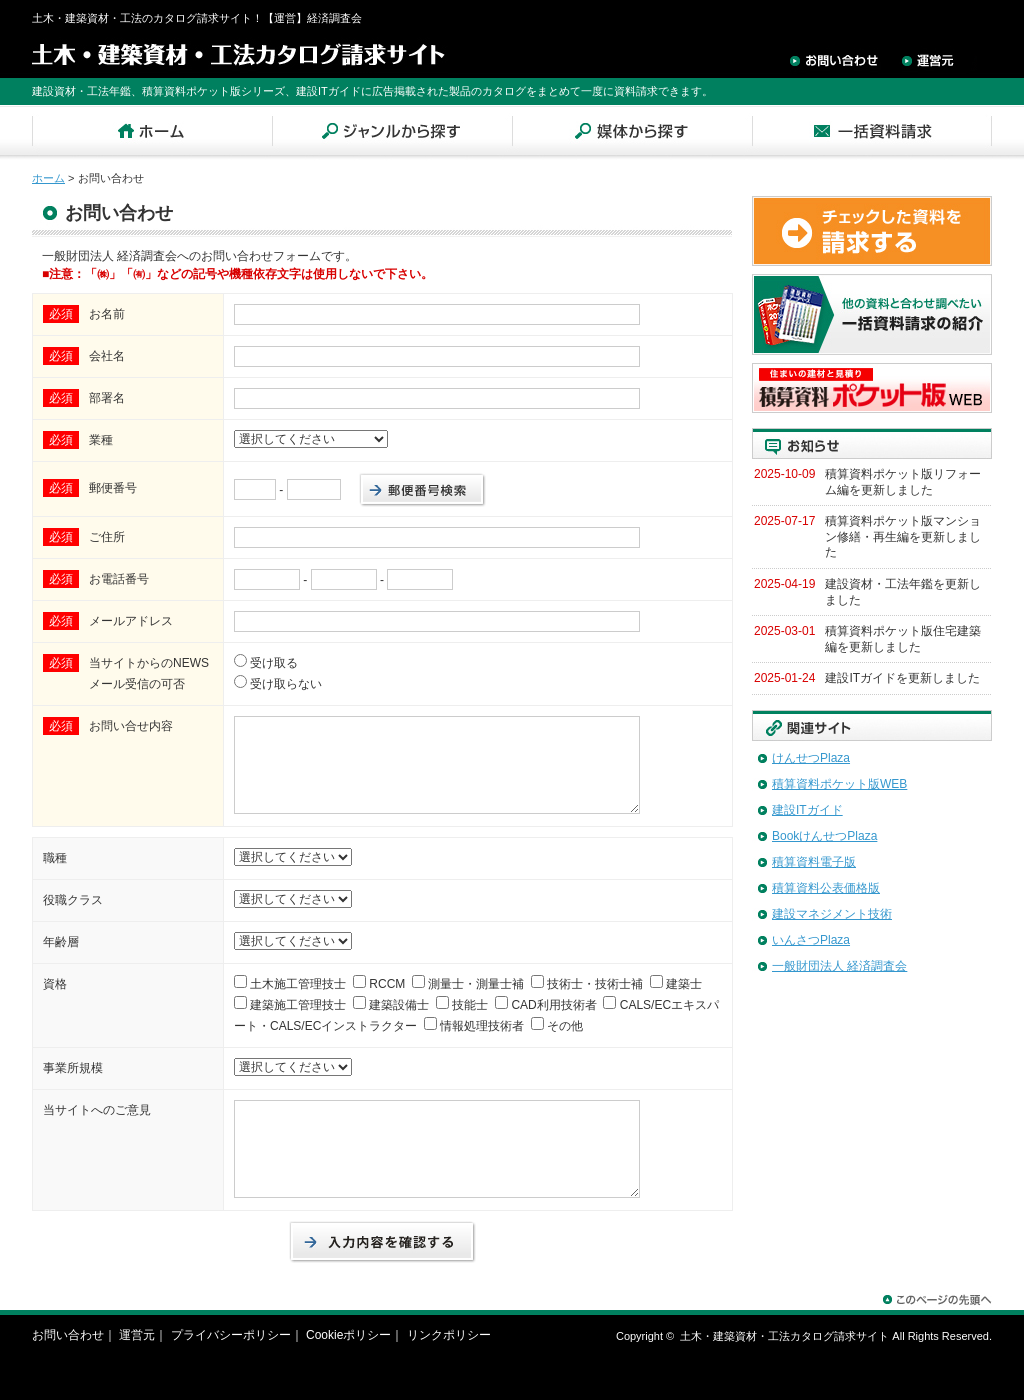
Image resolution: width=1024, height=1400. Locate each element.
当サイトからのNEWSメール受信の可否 (149, 673)
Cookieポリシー (348, 1335)
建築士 (684, 984)
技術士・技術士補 (595, 984)
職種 (55, 858)
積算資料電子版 (814, 862)
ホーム (48, 178)
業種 (101, 440)
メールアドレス (131, 621)
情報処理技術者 (482, 1026)
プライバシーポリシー (231, 1335)
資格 (55, 984)
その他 (565, 1026)
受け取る (274, 663)
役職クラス (73, 900)
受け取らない (286, 684)
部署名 (107, 398)
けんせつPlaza (811, 758)
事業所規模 (73, 1068)
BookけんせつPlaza (824, 836)
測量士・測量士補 (476, 984)
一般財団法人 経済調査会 (839, 966)
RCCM (387, 984)
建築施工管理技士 (298, 1005)
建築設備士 (399, 1005)
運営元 (137, 1335)
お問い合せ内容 (131, 726)
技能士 (470, 1005)
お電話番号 (119, 579)
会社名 (107, 356)
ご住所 (107, 537)
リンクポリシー (449, 1335)
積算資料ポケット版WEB (839, 784)
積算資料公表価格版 (826, 888)
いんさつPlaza (811, 940)
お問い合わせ (68, 1335)
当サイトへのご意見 (97, 1110)
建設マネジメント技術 (832, 914)
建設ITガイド (807, 810)
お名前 (107, 314)
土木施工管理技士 (298, 984)
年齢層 (61, 942)
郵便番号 (113, 488)
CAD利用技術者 (553, 1005)
